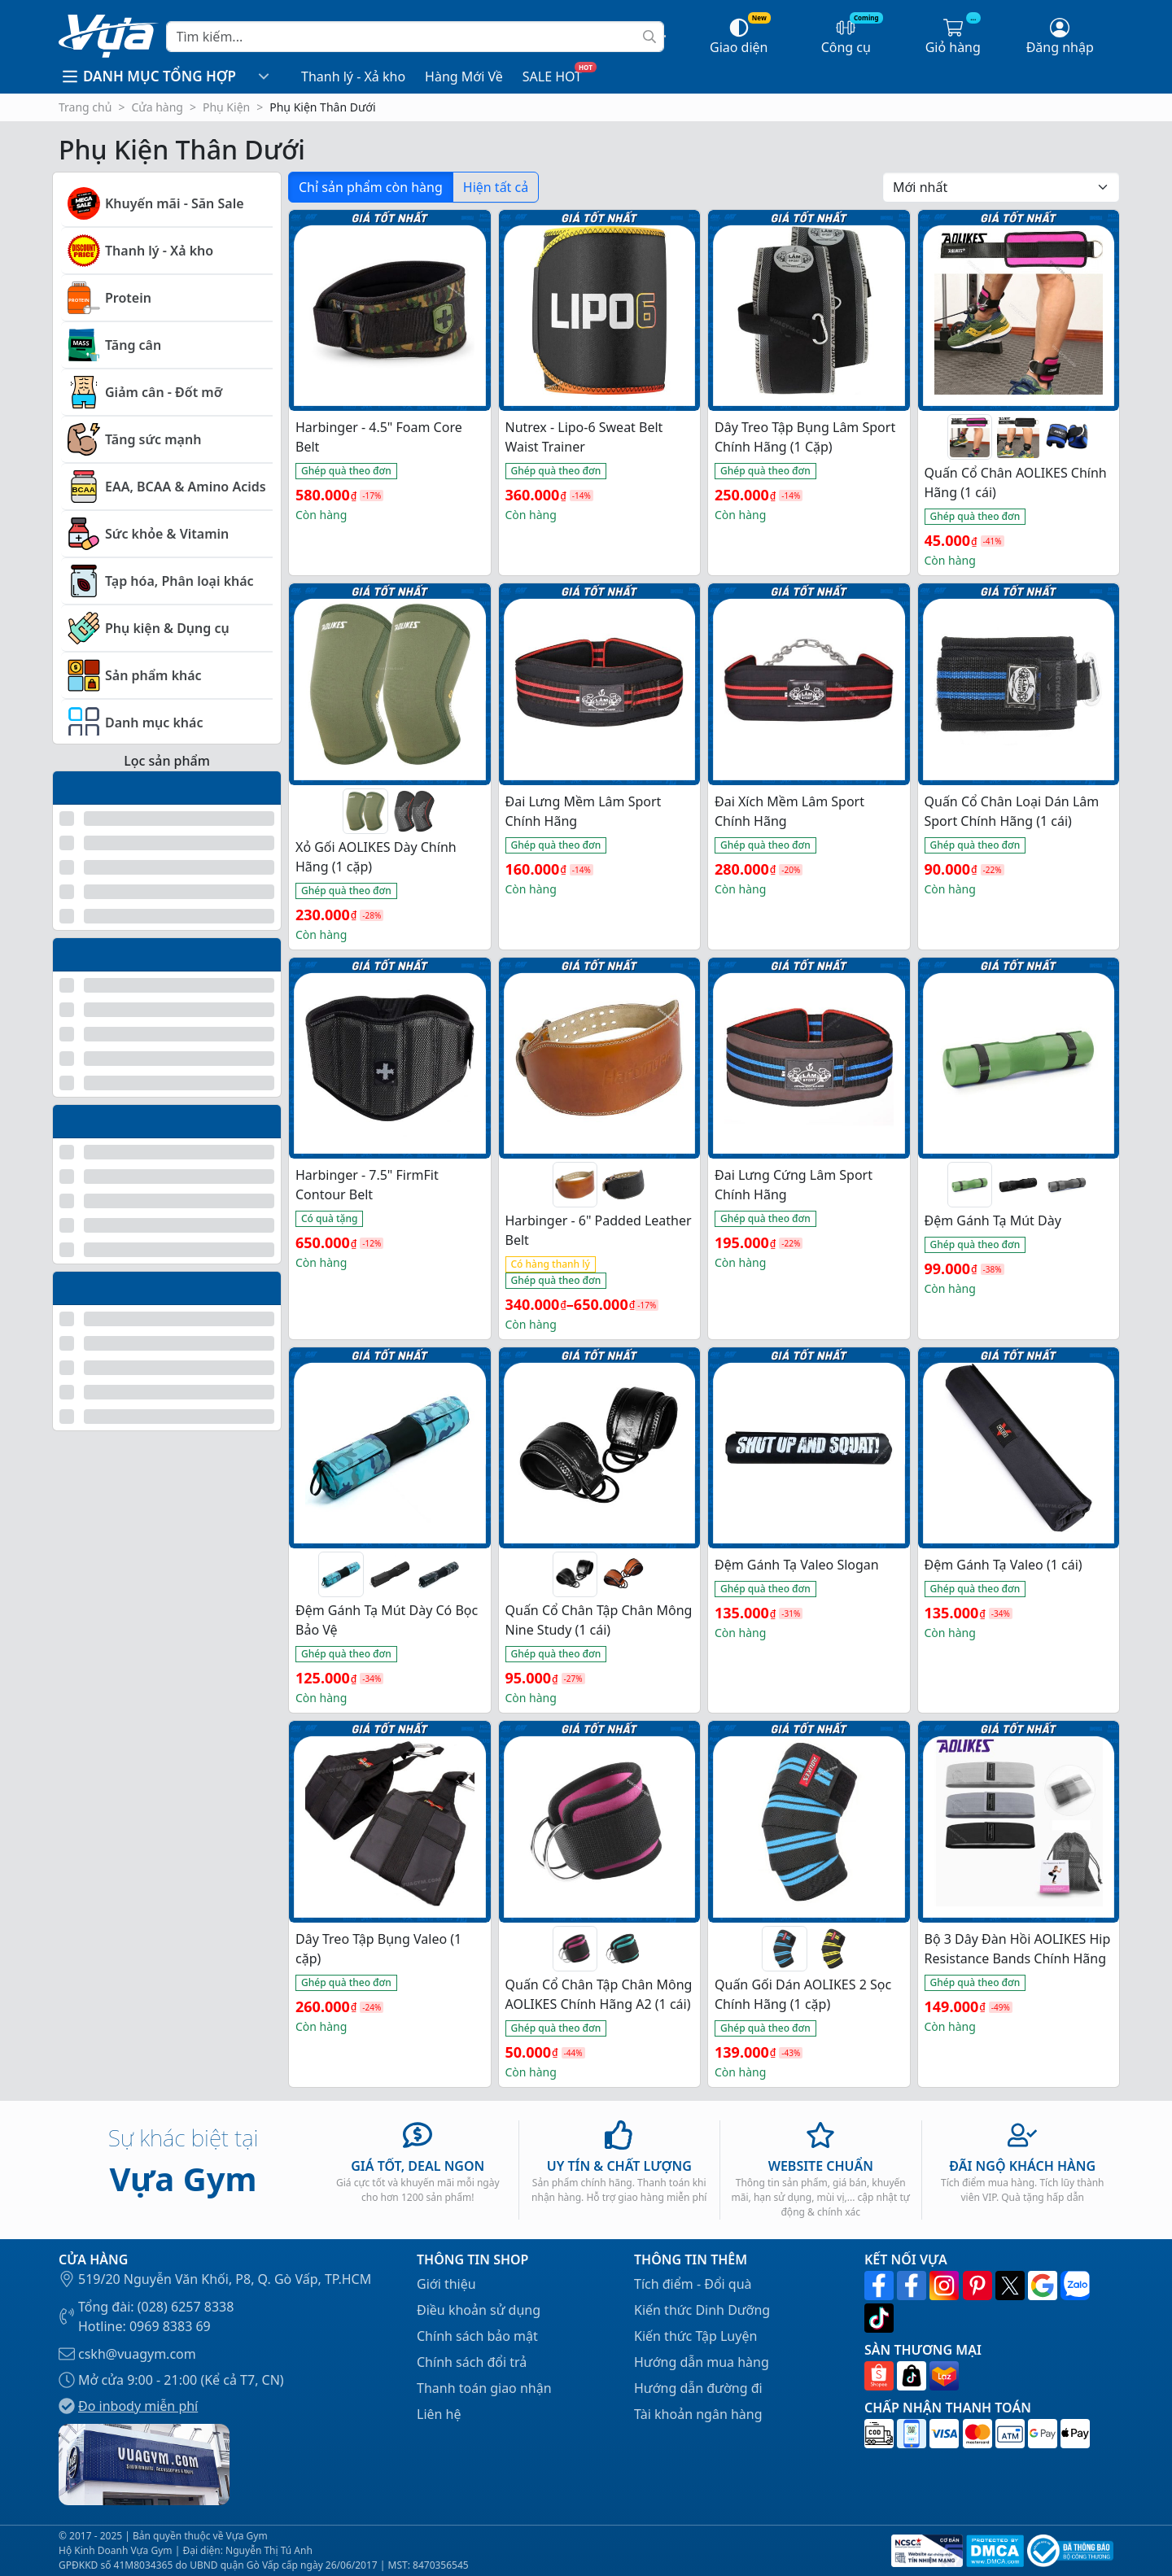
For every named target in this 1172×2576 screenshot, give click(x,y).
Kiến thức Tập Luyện (695, 2336)
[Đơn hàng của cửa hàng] (1001, 187)
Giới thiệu (446, 2284)
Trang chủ (85, 107)
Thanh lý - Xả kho (353, 76)
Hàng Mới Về (464, 76)
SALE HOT (552, 76)
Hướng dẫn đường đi (698, 2388)
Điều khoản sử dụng (478, 2310)
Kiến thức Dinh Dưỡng (702, 2310)
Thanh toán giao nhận (484, 2388)
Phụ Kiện (226, 107)
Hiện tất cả (495, 187)
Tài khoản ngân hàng (698, 2414)
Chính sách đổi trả (472, 2362)
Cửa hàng (157, 107)
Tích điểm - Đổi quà (693, 2284)
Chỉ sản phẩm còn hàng (371, 187)
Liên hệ (439, 2414)
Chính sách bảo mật (477, 2336)
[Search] (415, 36)
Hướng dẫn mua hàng (701, 2362)
